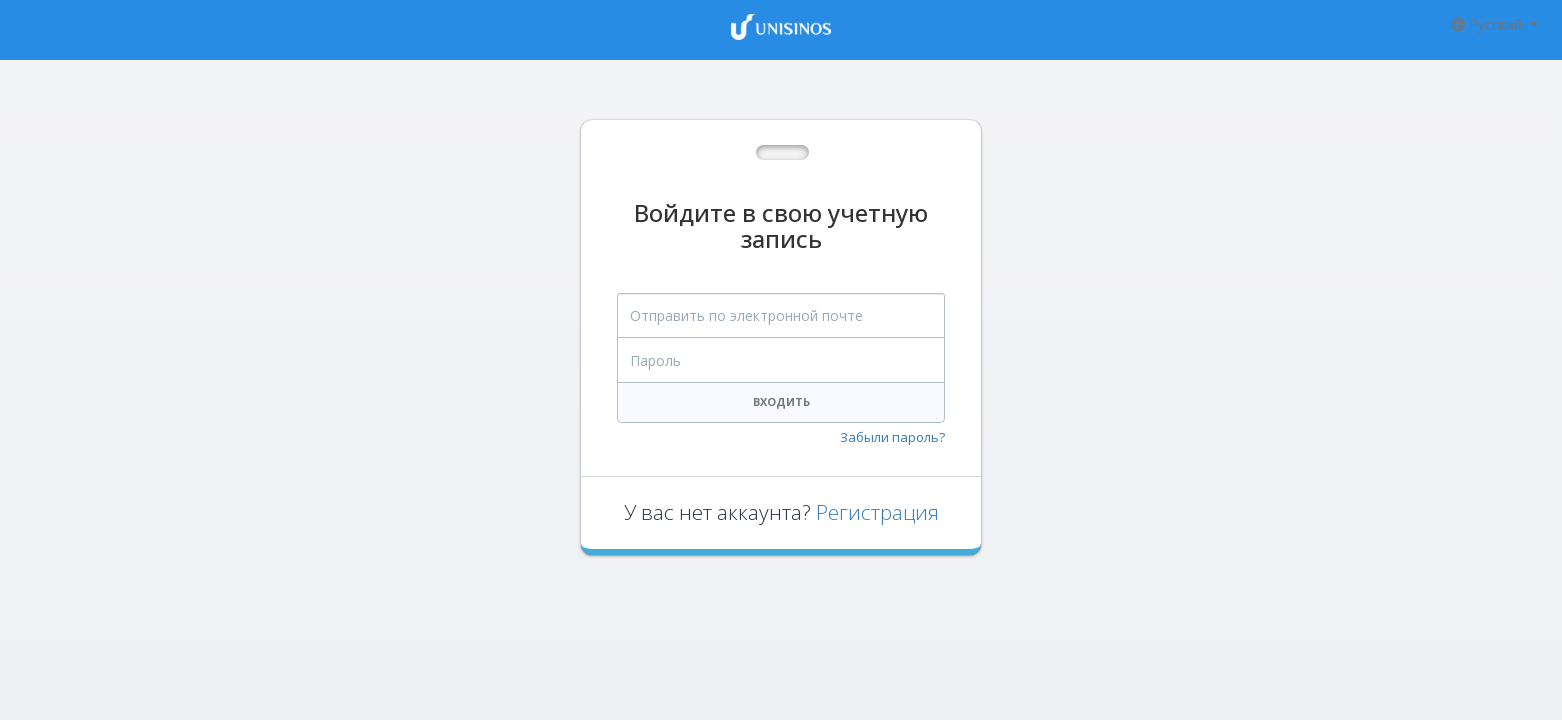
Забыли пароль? (892, 437)
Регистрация (877, 512)
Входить (781, 401)
